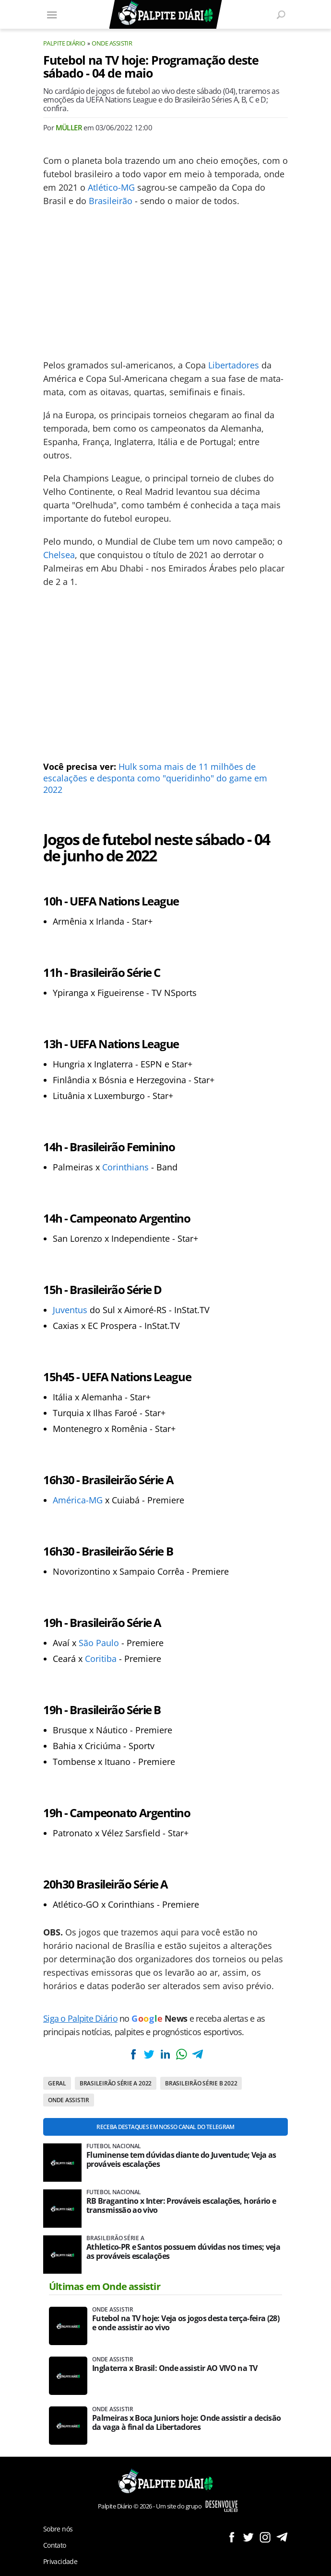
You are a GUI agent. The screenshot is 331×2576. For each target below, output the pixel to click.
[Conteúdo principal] (165, 1288)
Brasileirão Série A (115, 2238)
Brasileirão (110, 200)
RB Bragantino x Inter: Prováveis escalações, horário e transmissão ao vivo (181, 2206)
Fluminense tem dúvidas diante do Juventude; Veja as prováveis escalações (181, 2160)
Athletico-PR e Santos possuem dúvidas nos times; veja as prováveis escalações (183, 2252)
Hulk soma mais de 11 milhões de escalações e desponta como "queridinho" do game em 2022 (155, 778)
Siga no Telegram (282, 2537)
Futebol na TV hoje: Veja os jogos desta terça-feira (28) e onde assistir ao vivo (185, 2323)
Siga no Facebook (231, 2537)
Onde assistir (112, 43)
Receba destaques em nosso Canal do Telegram (165, 2127)
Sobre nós (57, 2528)
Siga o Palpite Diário (80, 2018)
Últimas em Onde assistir (104, 2286)
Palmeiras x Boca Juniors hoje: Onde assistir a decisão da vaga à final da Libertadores (186, 2423)
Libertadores (233, 365)
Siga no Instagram (265, 2537)
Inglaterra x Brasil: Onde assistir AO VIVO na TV (174, 2368)
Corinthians (125, 1167)
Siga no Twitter (248, 2537)
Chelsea (59, 555)
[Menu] (52, 14)
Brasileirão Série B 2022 (201, 2083)
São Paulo (99, 1643)
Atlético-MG (111, 187)
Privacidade (60, 2561)
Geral (57, 2083)
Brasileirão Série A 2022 (116, 2083)
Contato (54, 2545)
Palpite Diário (64, 43)
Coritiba (101, 1658)
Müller (69, 127)
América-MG (78, 1500)
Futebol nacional (113, 2146)
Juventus (70, 1310)
